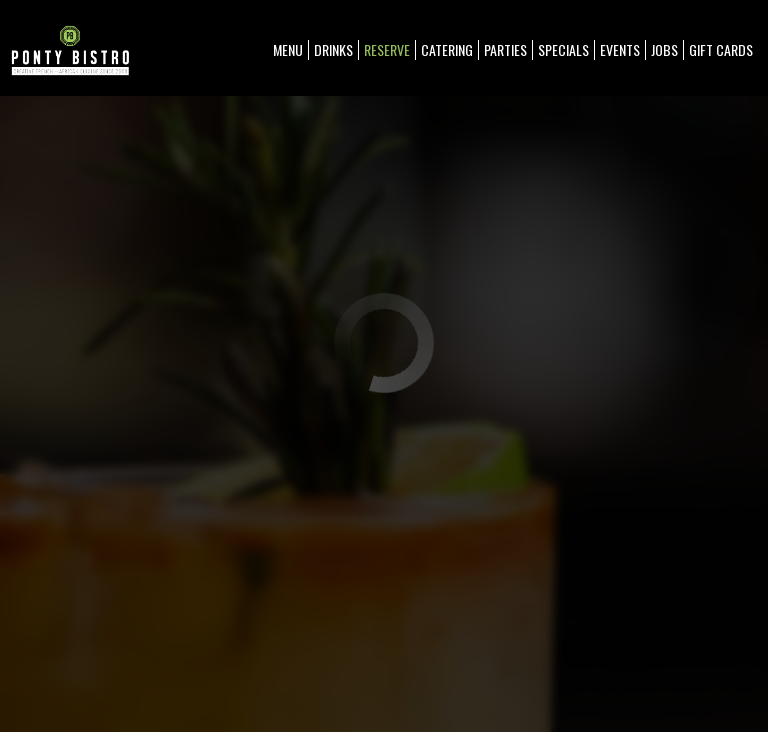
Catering (447, 50)
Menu (288, 50)
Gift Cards (721, 50)
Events (620, 50)
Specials (563, 50)
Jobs (664, 50)
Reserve (387, 50)
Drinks (333, 50)
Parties (505, 50)
